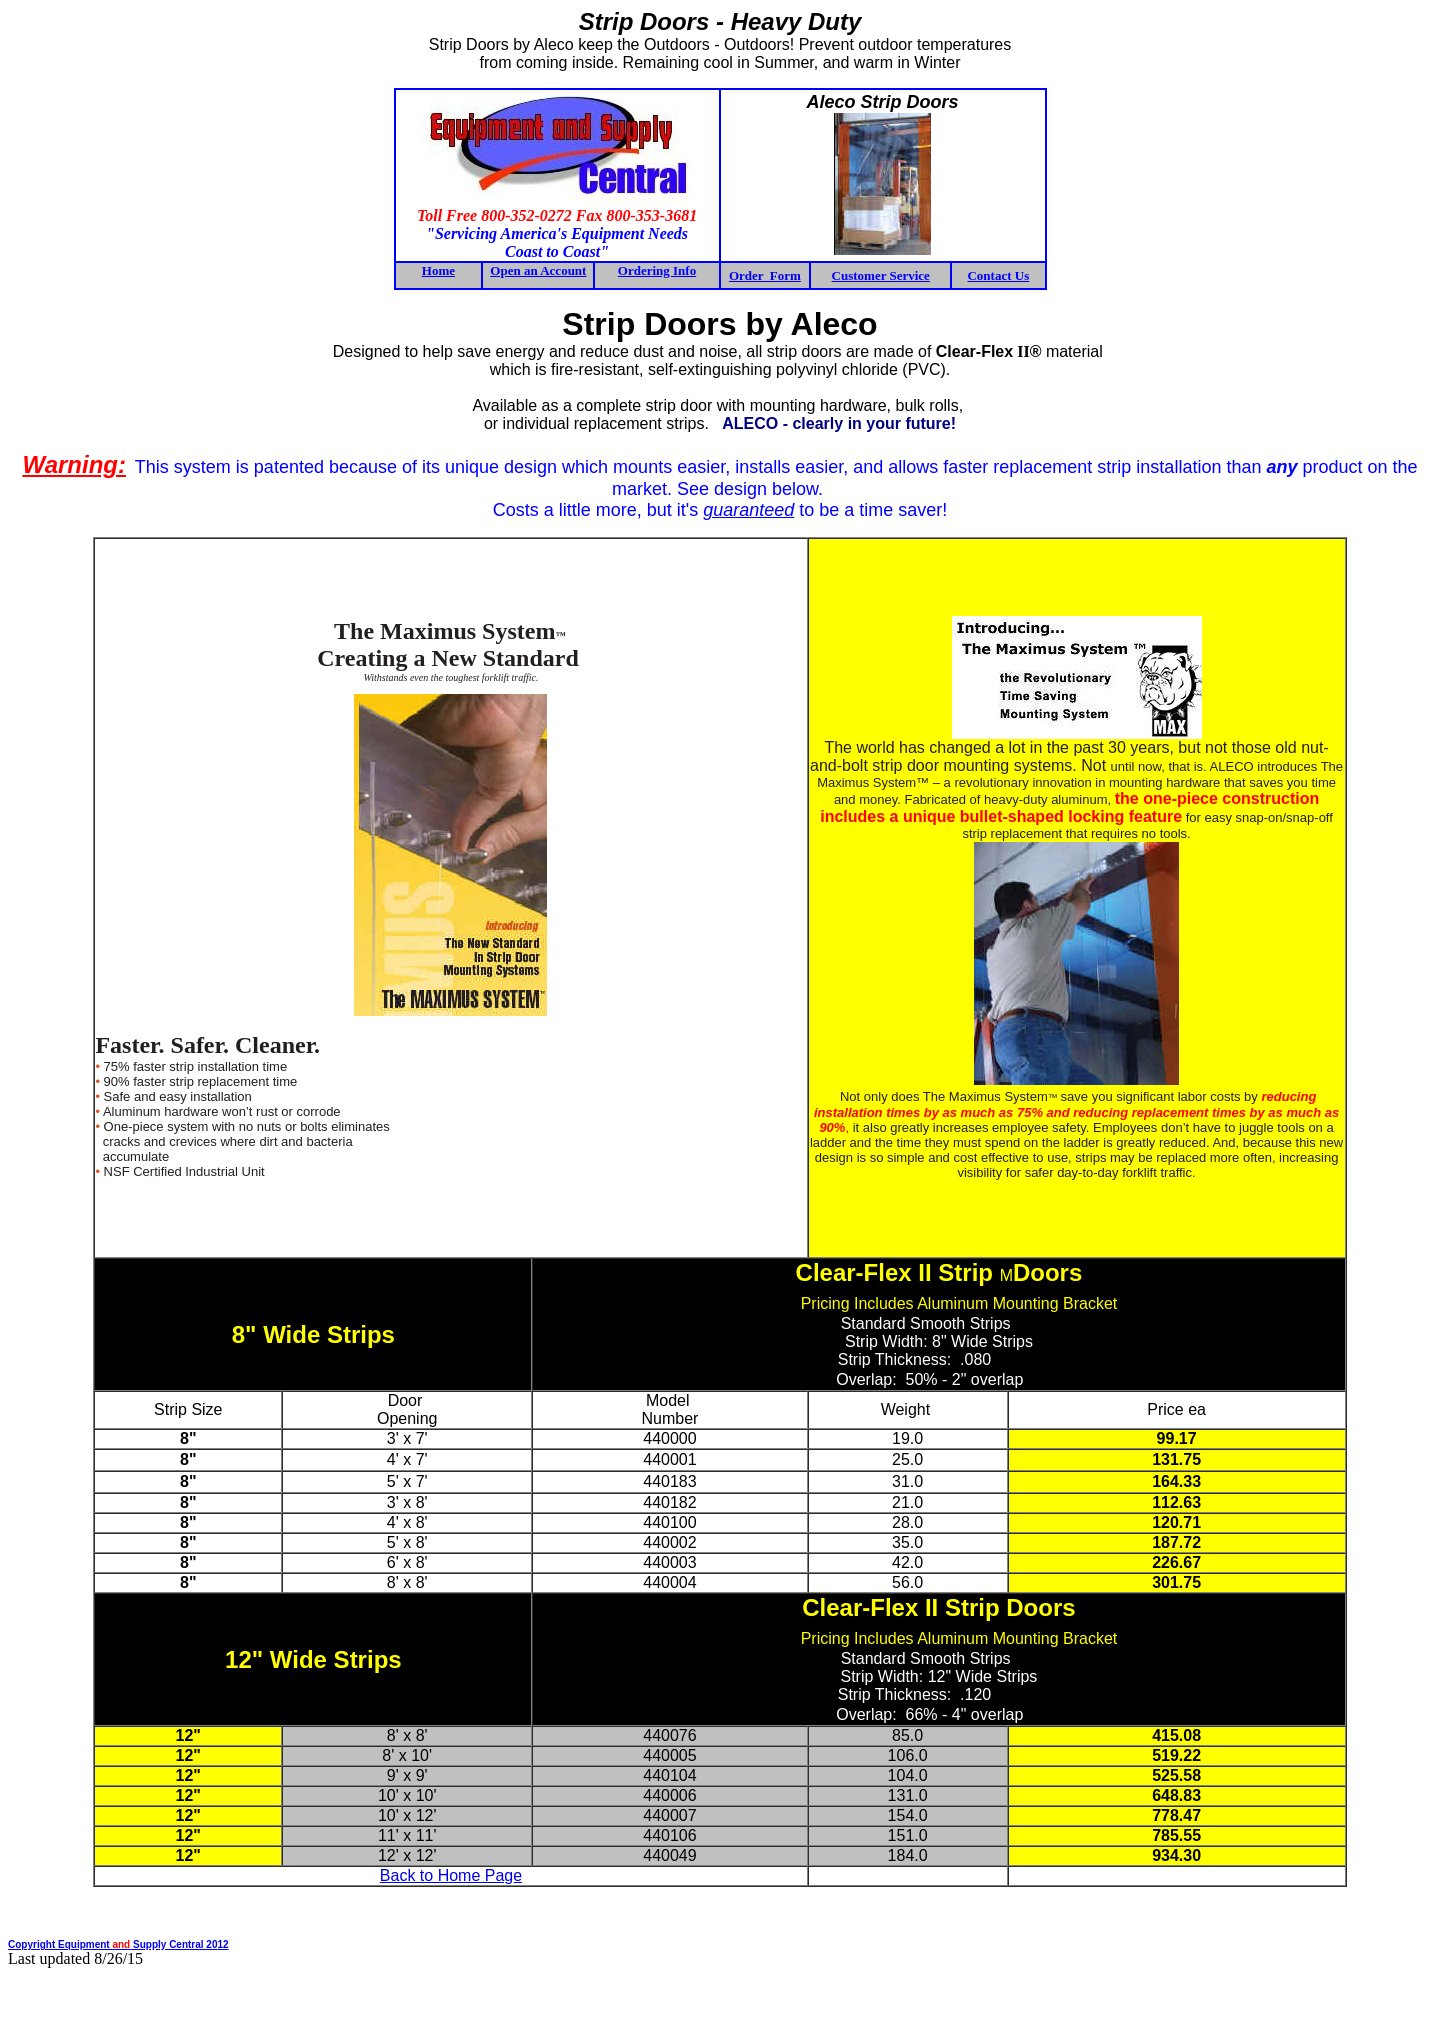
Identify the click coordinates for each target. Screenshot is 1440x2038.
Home (438, 270)
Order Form (765, 275)
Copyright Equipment (60, 1944)
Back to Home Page (451, 1875)
